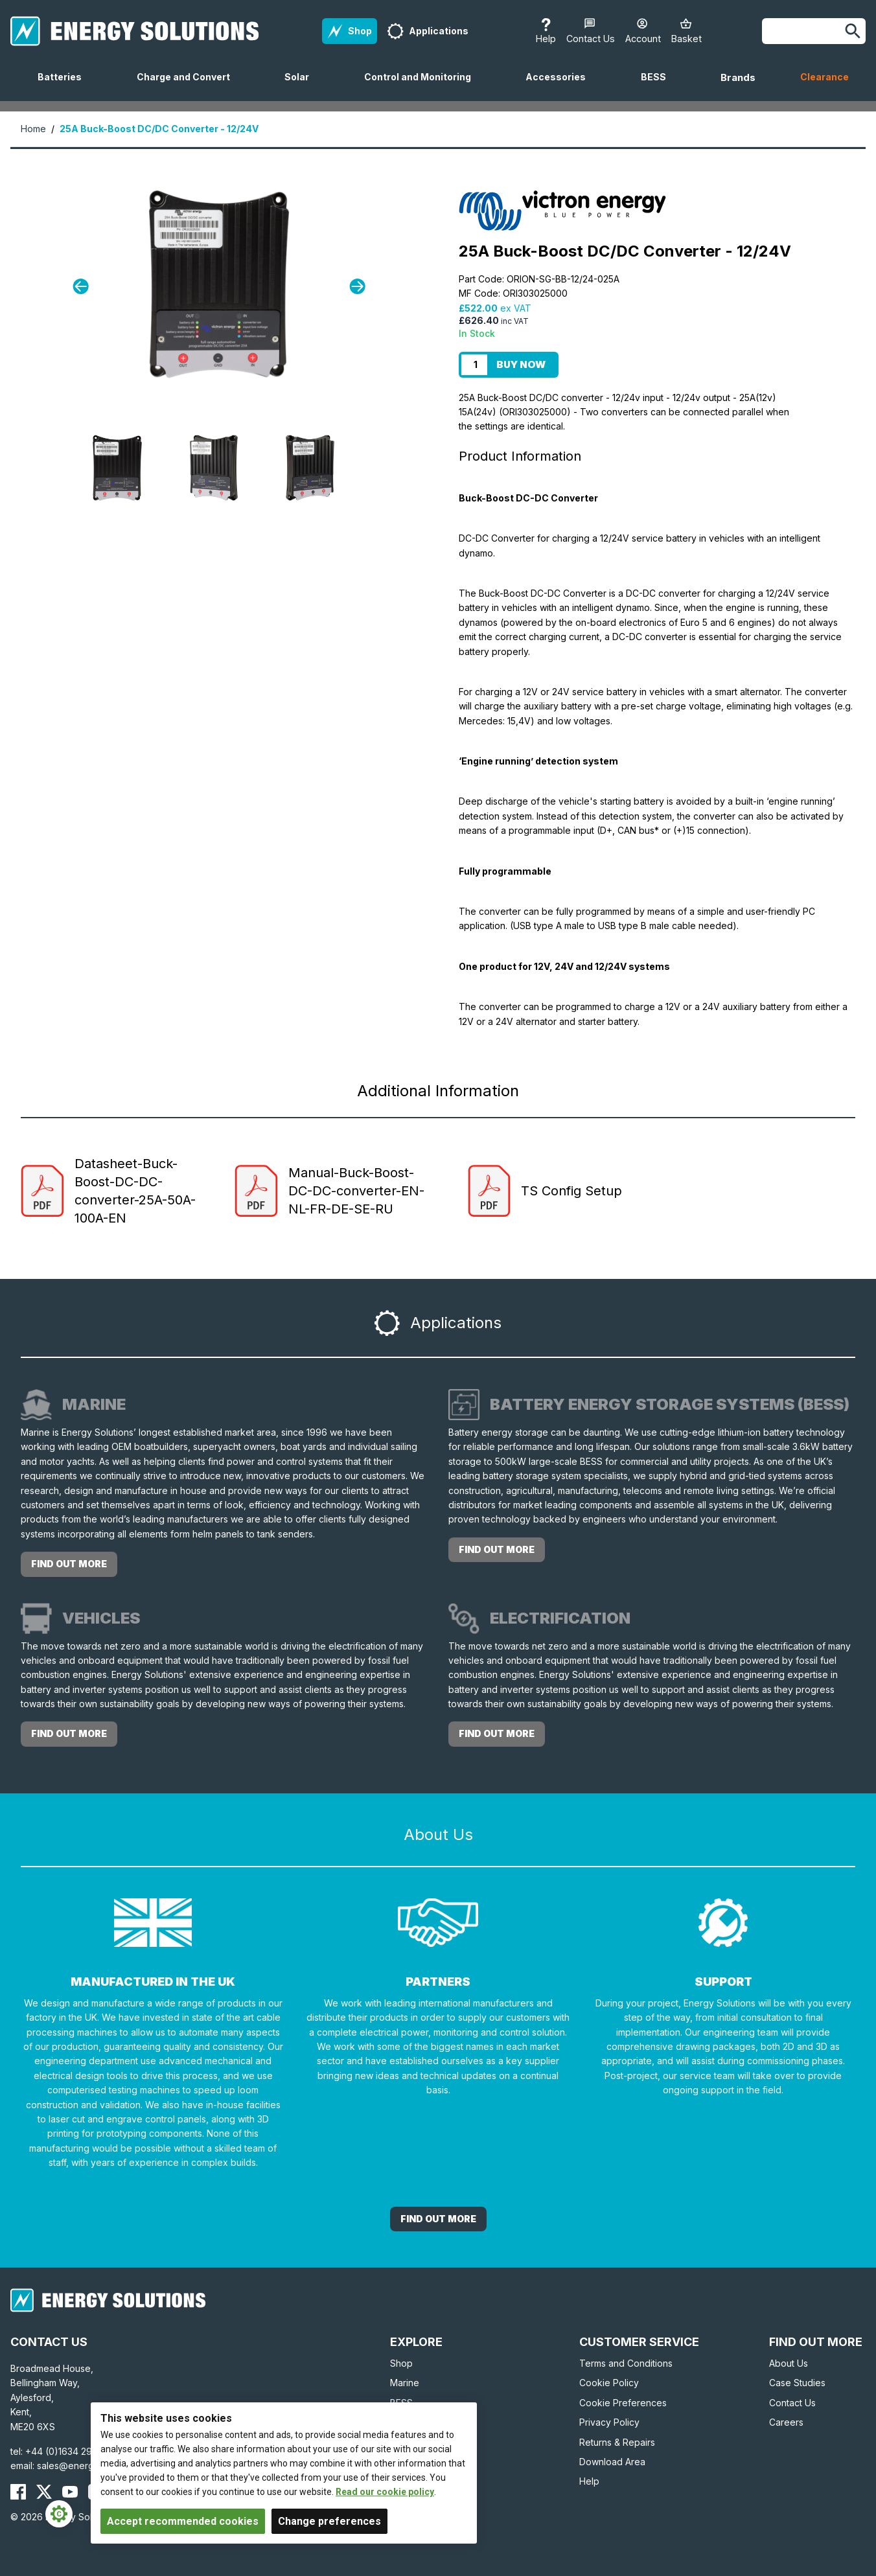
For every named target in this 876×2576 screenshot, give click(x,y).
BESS (658, 86)
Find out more (69, 1563)
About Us (788, 2363)
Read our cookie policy (385, 2492)
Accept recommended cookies (183, 2521)
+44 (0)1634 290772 (70, 2451)
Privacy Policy (609, 2422)
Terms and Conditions (626, 2363)
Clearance (824, 76)
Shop (401, 2363)
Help (589, 2481)
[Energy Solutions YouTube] (70, 2492)
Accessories (560, 86)
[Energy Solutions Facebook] (18, 2492)
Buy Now (521, 364)
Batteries (65, 86)
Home (33, 128)
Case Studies (797, 2382)
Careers (786, 2422)
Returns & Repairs (617, 2442)
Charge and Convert (188, 86)
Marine (404, 2382)
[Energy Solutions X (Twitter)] (44, 2492)
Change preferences (329, 2521)
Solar (301, 86)
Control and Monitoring (422, 86)
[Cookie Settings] (59, 2513)
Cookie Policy (609, 2382)
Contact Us (792, 2402)
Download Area (612, 2461)
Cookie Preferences (623, 2402)
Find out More (438, 2218)
